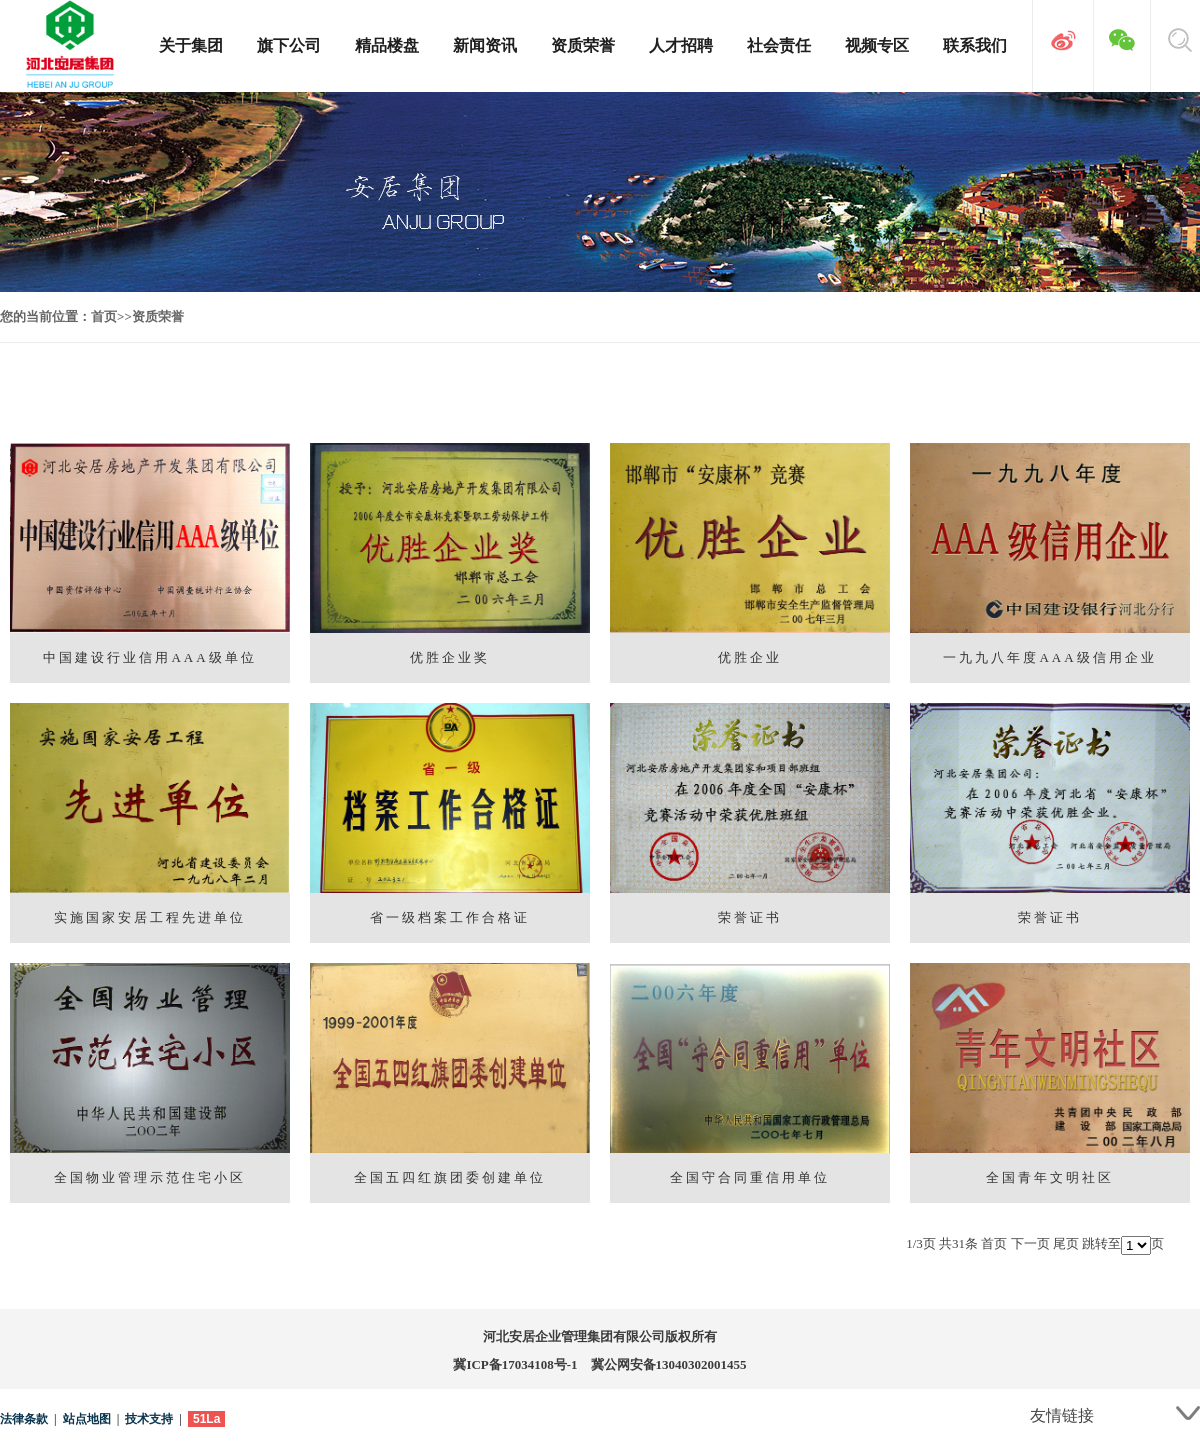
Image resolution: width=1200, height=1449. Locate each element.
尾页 (1066, 1243)
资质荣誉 (158, 316)
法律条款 (24, 1419)
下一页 (1030, 1243)
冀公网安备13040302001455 (669, 1364)
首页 (104, 316)
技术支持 (149, 1419)
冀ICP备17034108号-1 (515, 1364)
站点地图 (87, 1419)
